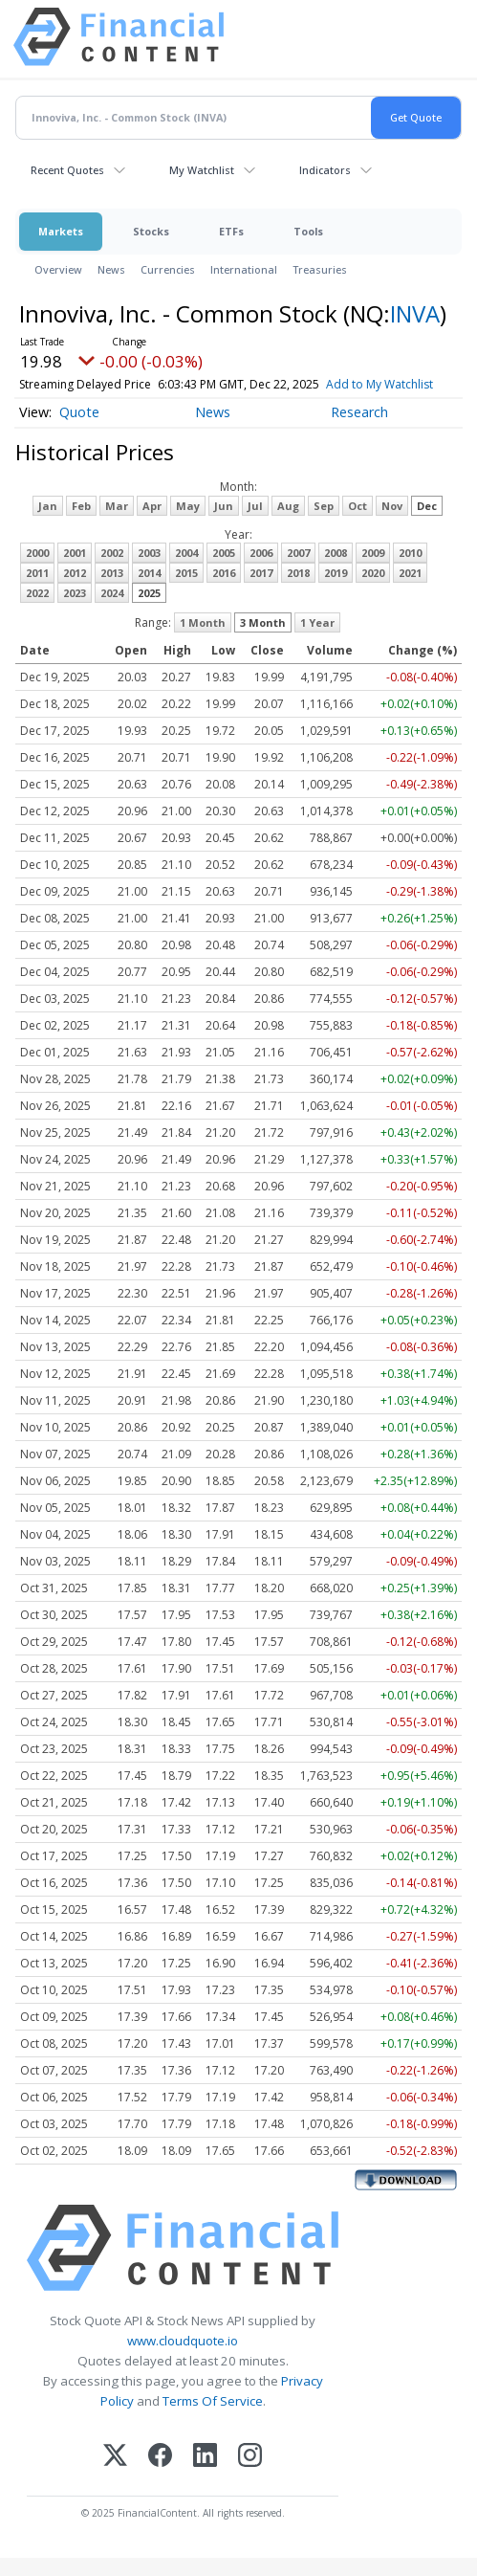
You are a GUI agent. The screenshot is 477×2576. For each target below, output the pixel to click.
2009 (372, 571)
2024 (111, 611)
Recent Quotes (67, 170)
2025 (149, 611)
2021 (410, 591)
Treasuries (320, 269)
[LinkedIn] (205, 2475)
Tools (308, 231)
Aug (288, 524)
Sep (324, 524)
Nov (391, 524)
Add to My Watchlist (72, 402)
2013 (111, 591)
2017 (260, 591)
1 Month (203, 640)
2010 (410, 571)
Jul (255, 524)
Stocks (151, 231)
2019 (335, 591)
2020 (372, 591)
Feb (81, 524)
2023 (74, 611)
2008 (335, 571)
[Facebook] (160, 2475)
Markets (60, 231)
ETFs (231, 231)
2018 (298, 591)
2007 (298, 571)
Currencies (168, 269)
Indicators (325, 170)
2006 (260, 571)
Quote (79, 430)
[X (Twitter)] (115, 2475)
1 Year (317, 640)
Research (359, 430)
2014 (149, 591)
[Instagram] (250, 2475)
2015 (186, 591)
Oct (357, 524)
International (243, 269)
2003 (149, 571)
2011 (37, 591)
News (111, 269)
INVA (415, 313)
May (188, 524)
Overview (58, 269)
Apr (152, 524)
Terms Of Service (213, 2420)
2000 (37, 571)
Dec (427, 524)
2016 (223, 591)
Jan (47, 524)
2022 (37, 611)
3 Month (263, 640)
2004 (186, 571)
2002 (111, 571)
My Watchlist (201, 170)
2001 (74, 571)
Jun (223, 524)
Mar (116, 524)
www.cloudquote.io (182, 2358)
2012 (74, 591)
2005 (223, 571)
